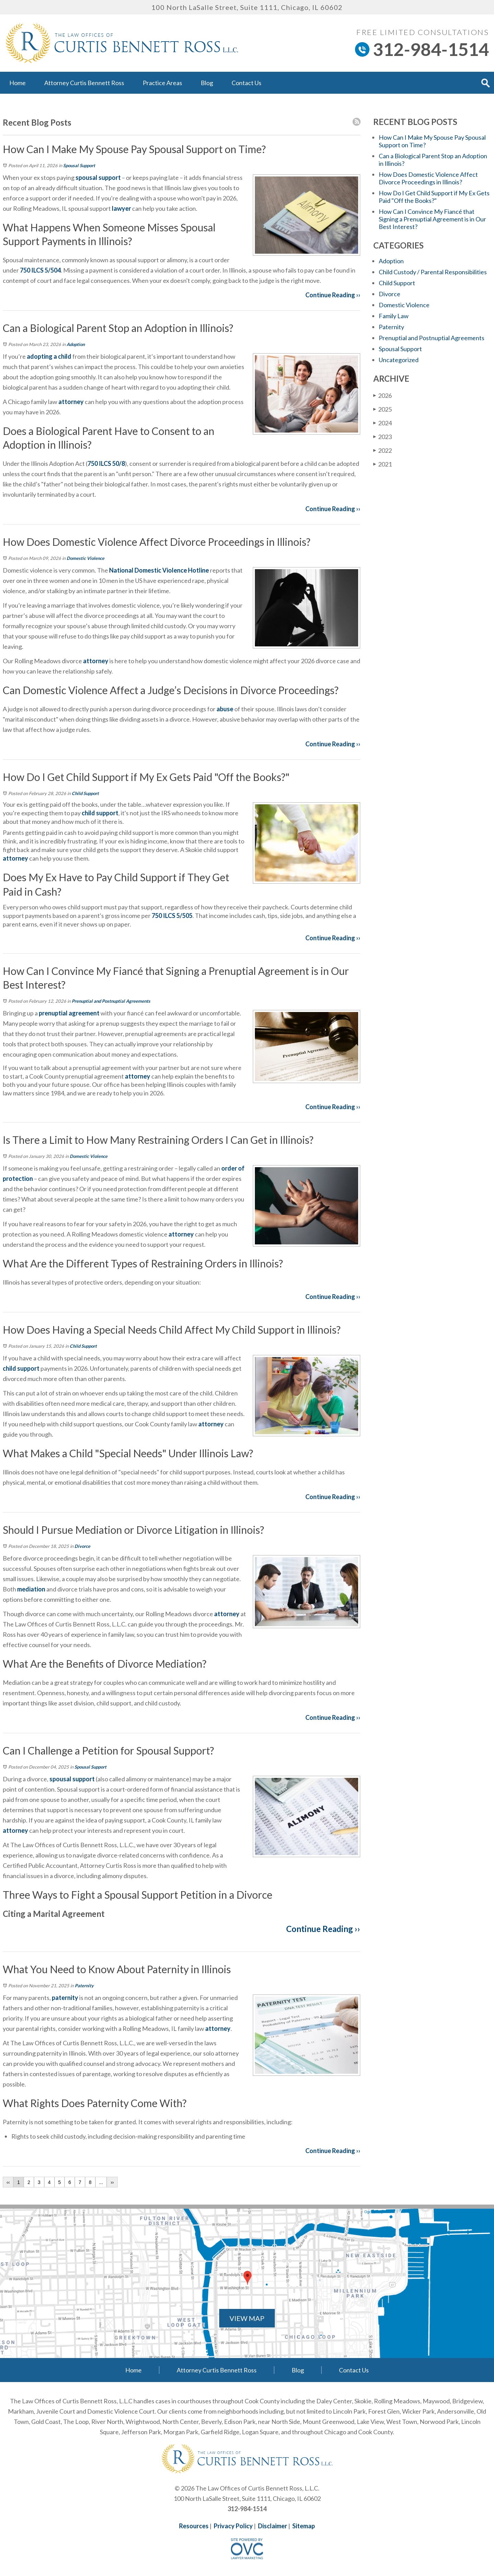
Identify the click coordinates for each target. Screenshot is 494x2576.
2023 (382, 436)
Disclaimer (272, 2526)
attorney (71, 401)
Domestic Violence (85, 558)
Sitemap (303, 2526)
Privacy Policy (233, 2526)
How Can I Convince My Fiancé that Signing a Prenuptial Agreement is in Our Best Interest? (432, 219)
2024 (382, 423)
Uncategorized (399, 360)
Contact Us (246, 83)
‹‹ (8, 2182)
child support (100, 813)
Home (17, 83)
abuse (224, 709)
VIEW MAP (247, 2318)
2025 (382, 409)
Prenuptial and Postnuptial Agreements (111, 1001)
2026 (382, 395)
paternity (65, 1997)
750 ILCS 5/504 (40, 270)
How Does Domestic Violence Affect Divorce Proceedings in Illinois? (428, 178)
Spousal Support (79, 165)
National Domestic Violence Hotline (159, 570)
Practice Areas (162, 83)
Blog (207, 83)
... (101, 2182)
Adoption (76, 344)
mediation (31, 1589)
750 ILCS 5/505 (171, 915)
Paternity (84, 1985)
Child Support (85, 793)
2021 (382, 464)
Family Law (394, 316)
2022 (382, 450)
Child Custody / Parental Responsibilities (433, 272)
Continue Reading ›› (332, 295)
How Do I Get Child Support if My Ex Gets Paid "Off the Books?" (434, 196)
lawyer (121, 208)
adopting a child (49, 356)
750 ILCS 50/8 (106, 463)
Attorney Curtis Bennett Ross (84, 83)
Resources (194, 2526)
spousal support (97, 177)
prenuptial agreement (68, 1013)
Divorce (82, 1546)
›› (112, 2182)
